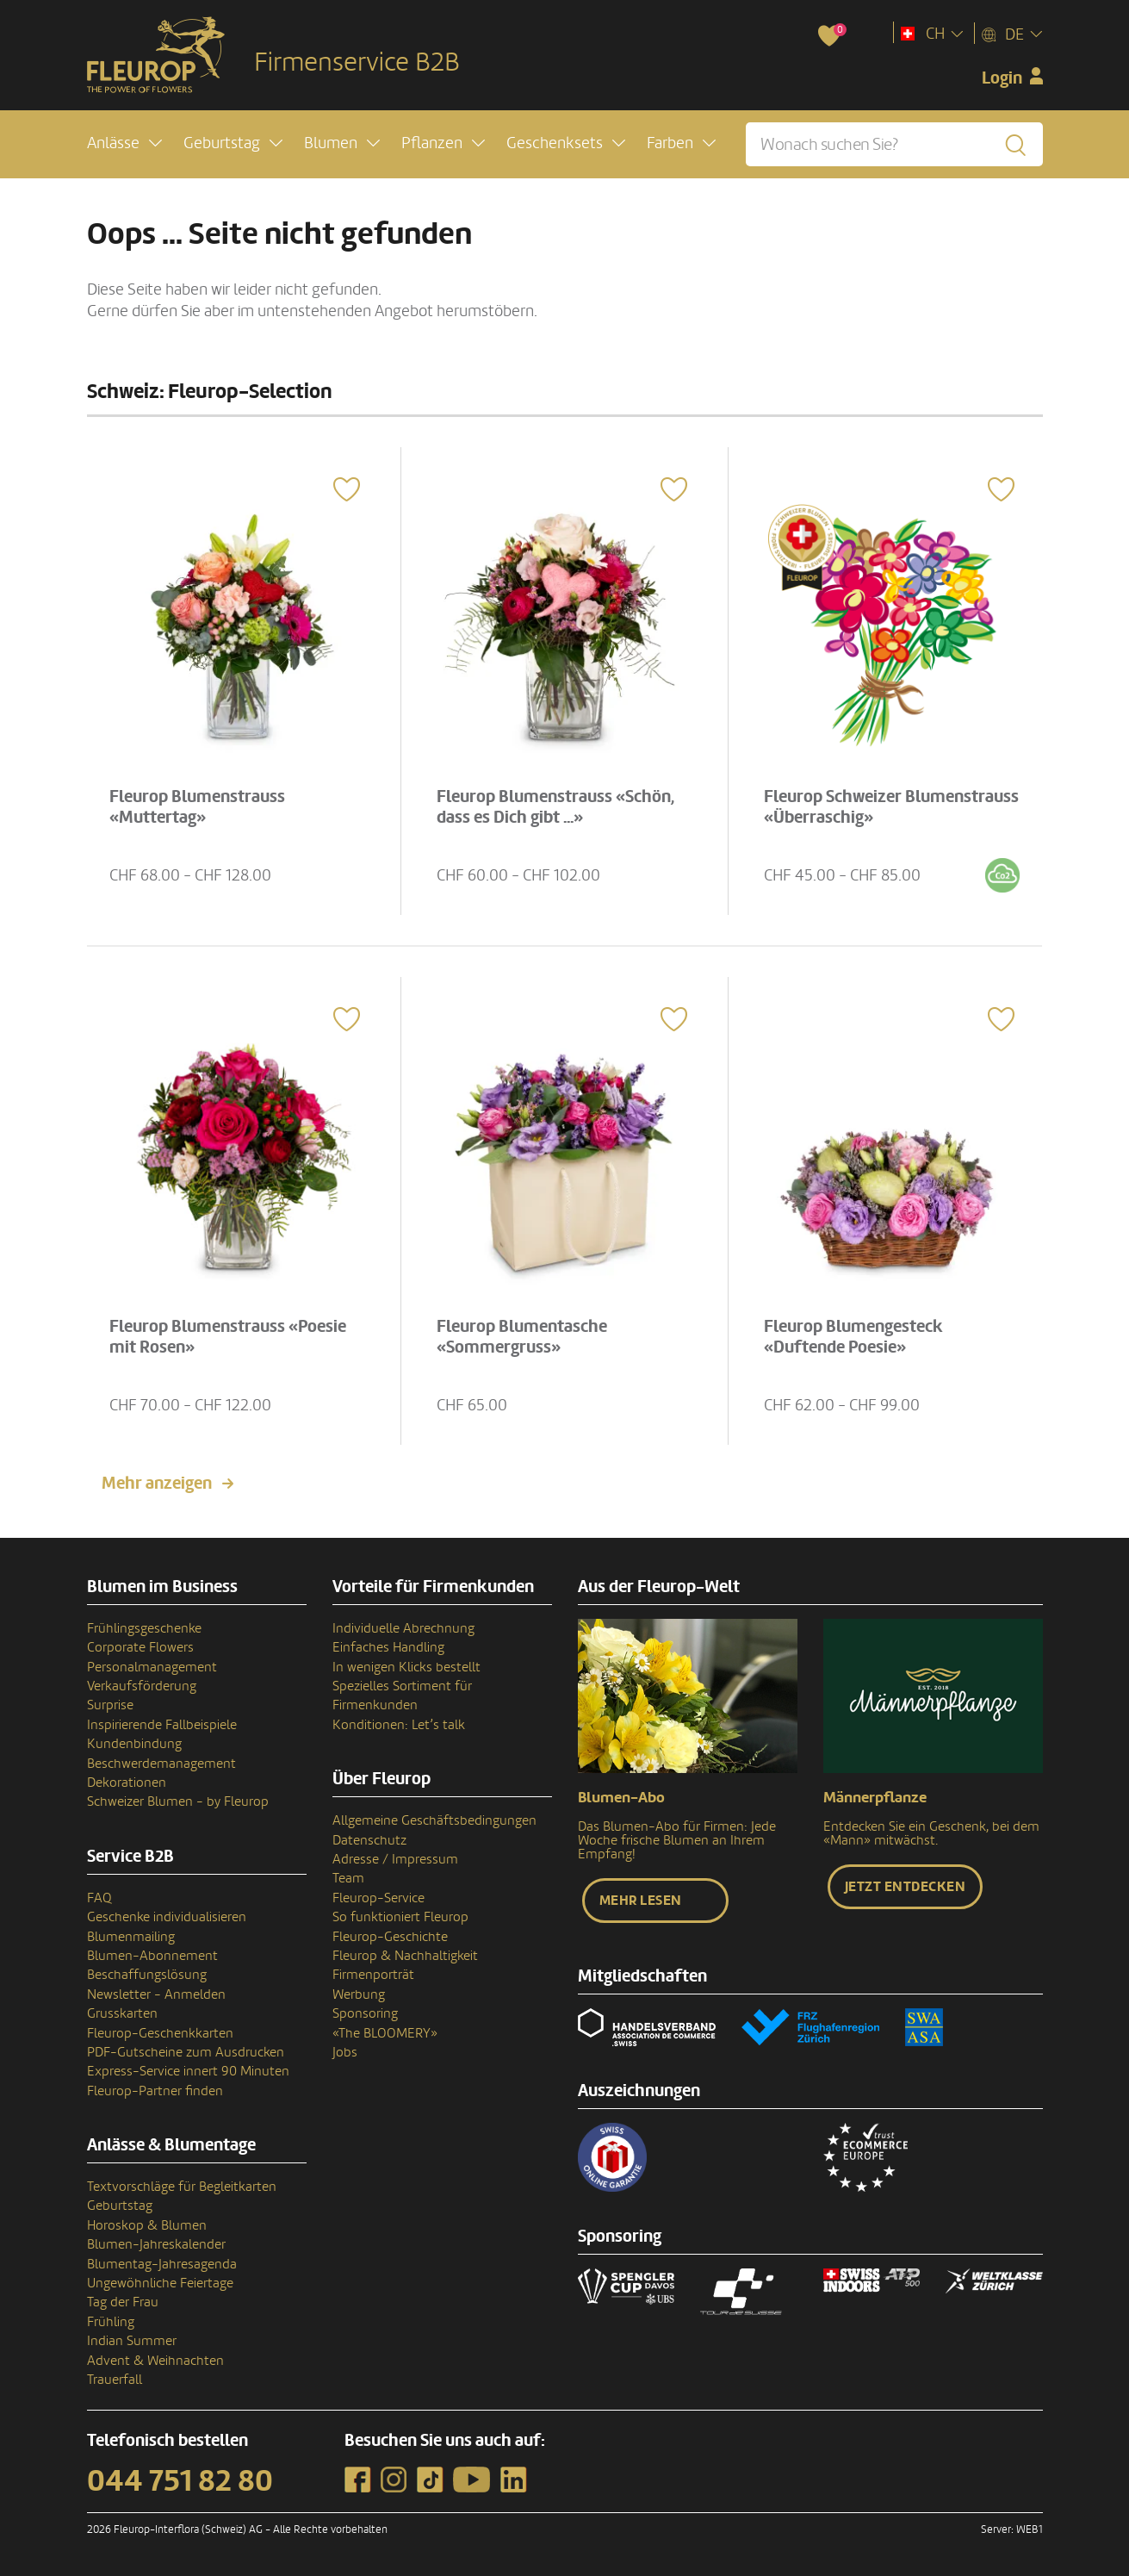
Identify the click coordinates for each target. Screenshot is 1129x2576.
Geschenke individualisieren (166, 1917)
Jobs (344, 2052)
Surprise (110, 1705)
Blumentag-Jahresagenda (162, 2264)
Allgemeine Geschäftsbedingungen (434, 1820)
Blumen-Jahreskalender (156, 2244)
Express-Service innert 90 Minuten (188, 2071)
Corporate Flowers (140, 1647)
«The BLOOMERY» (384, 2033)
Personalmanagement (152, 1667)
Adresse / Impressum (395, 1859)
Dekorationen (126, 1782)
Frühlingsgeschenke (144, 1628)
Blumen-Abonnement (152, 1955)
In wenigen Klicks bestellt (406, 1667)
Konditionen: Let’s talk (398, 1725)
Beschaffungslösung (147, 1974)
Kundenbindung (134, 1744)
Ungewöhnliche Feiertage (160, 2283)
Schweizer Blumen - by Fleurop (178, 1801)
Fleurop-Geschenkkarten (160, 2033)
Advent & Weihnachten (155, 2360)
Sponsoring (365, 2013)
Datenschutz (369, 1840)
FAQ (99, 1898)
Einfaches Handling (388, 1647)
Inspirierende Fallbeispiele (162, 1725)
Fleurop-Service (378, 1898)
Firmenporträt (373, 1974)
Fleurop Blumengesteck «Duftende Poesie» (853, 1337)
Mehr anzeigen (157, 1483)
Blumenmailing (131, 1936)
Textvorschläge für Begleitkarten (181, 2186)
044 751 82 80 (180, 2481)
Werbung (358, 1994)
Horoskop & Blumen (147, 2225)
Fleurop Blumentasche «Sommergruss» (522, 1337)
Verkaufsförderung (141, 1686)
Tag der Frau (122, 2302)
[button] (124, 143)
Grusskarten (122, 2013)
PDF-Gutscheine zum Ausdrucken (185, 2052)
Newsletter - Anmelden (156, 1994)
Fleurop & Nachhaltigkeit (405, 1955)
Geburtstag (119, 2205)
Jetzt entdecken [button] (905, 1886)
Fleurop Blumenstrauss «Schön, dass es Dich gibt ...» (555, 807)
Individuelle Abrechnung (403, 1628)
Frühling (110, 2322)
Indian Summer (132, 2341)
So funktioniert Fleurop (400, 1917)
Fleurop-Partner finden (155, 2091)
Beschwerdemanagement (161, 1763)
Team (348, 1878)
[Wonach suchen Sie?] (894, 144)
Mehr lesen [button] (640, 1900)
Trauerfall (114, 2379)
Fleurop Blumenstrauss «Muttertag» (197, 807)
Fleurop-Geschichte (390, 1936)
